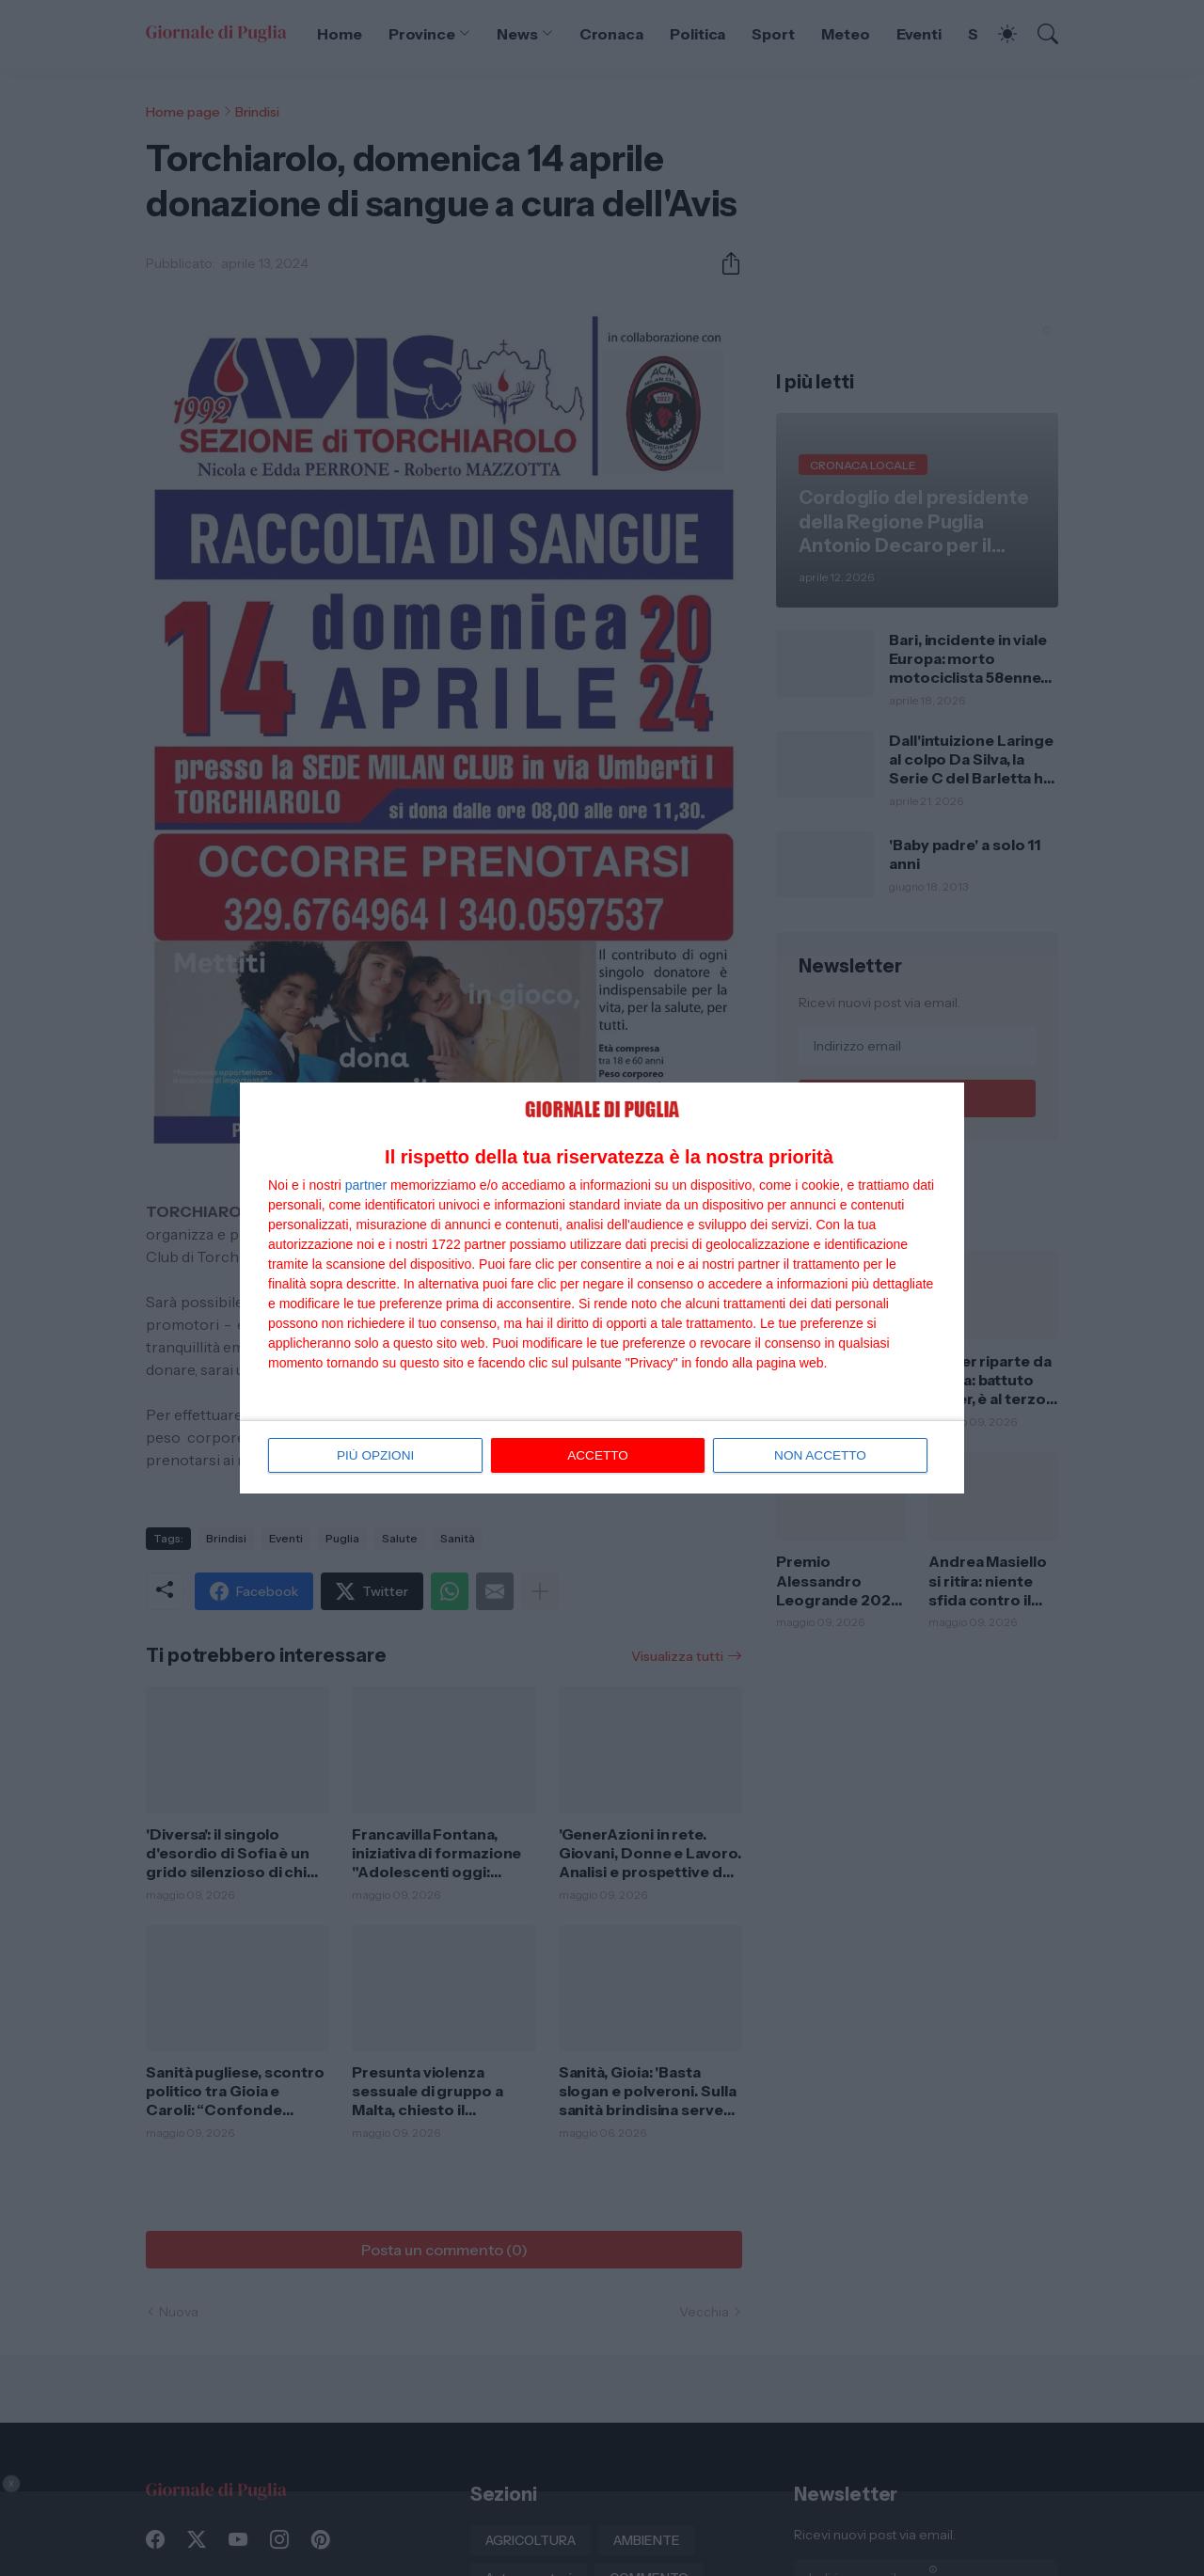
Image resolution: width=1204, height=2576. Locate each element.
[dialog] (602, 1288)
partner (366, 1185)
